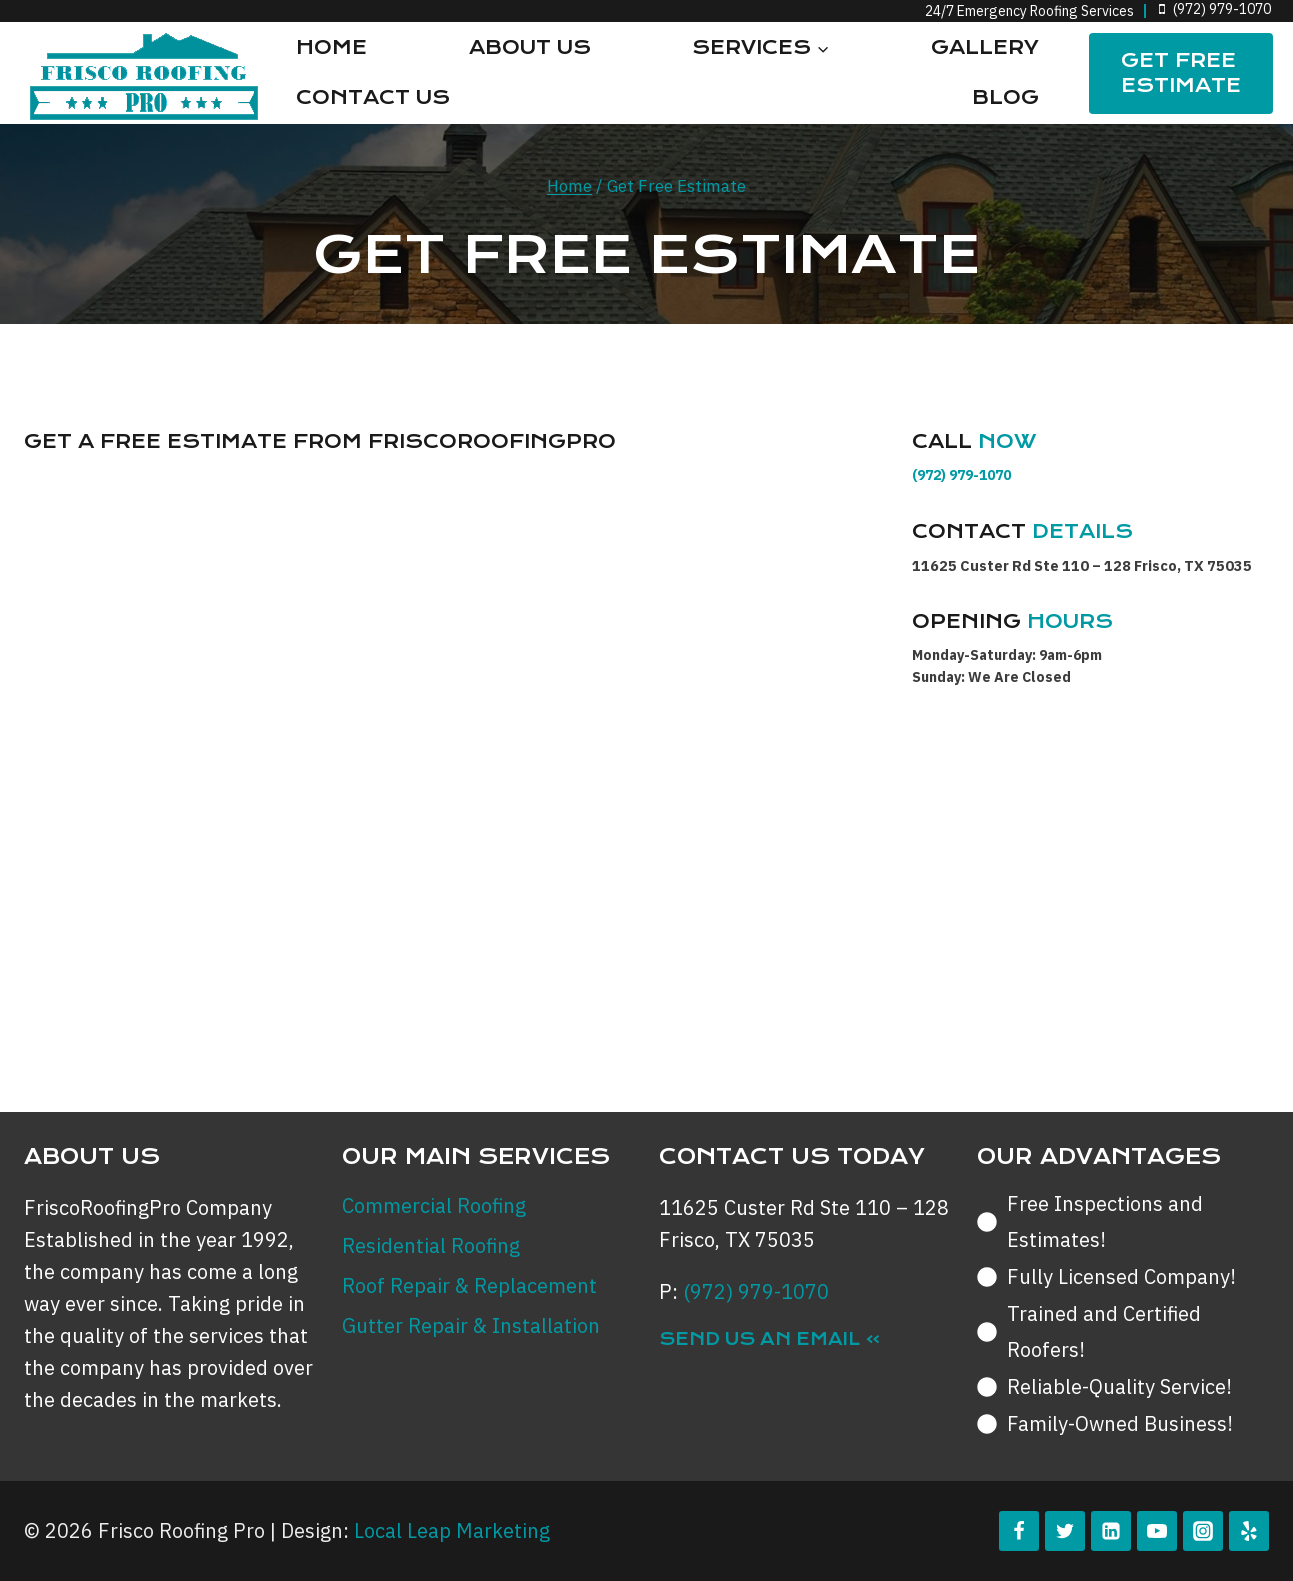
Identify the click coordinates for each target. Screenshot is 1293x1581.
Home (331, 47)
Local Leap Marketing (452, 1530)
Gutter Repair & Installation (471, 1325)
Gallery (985, 47)
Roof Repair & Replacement (469, 1285)
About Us (530, 47)
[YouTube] (1157, 1531)
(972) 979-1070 (961, 475)
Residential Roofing (431, 1245)
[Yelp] (1249, 1531)
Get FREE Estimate (1181, 73)
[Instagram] (1203, 1531)
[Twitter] (1065, 1531)
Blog (1005, 97)
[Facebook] (1019, 1531)
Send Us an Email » (770, 1339)
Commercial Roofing (434, 1205)
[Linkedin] (1111, 1531)
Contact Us (373, 97)
